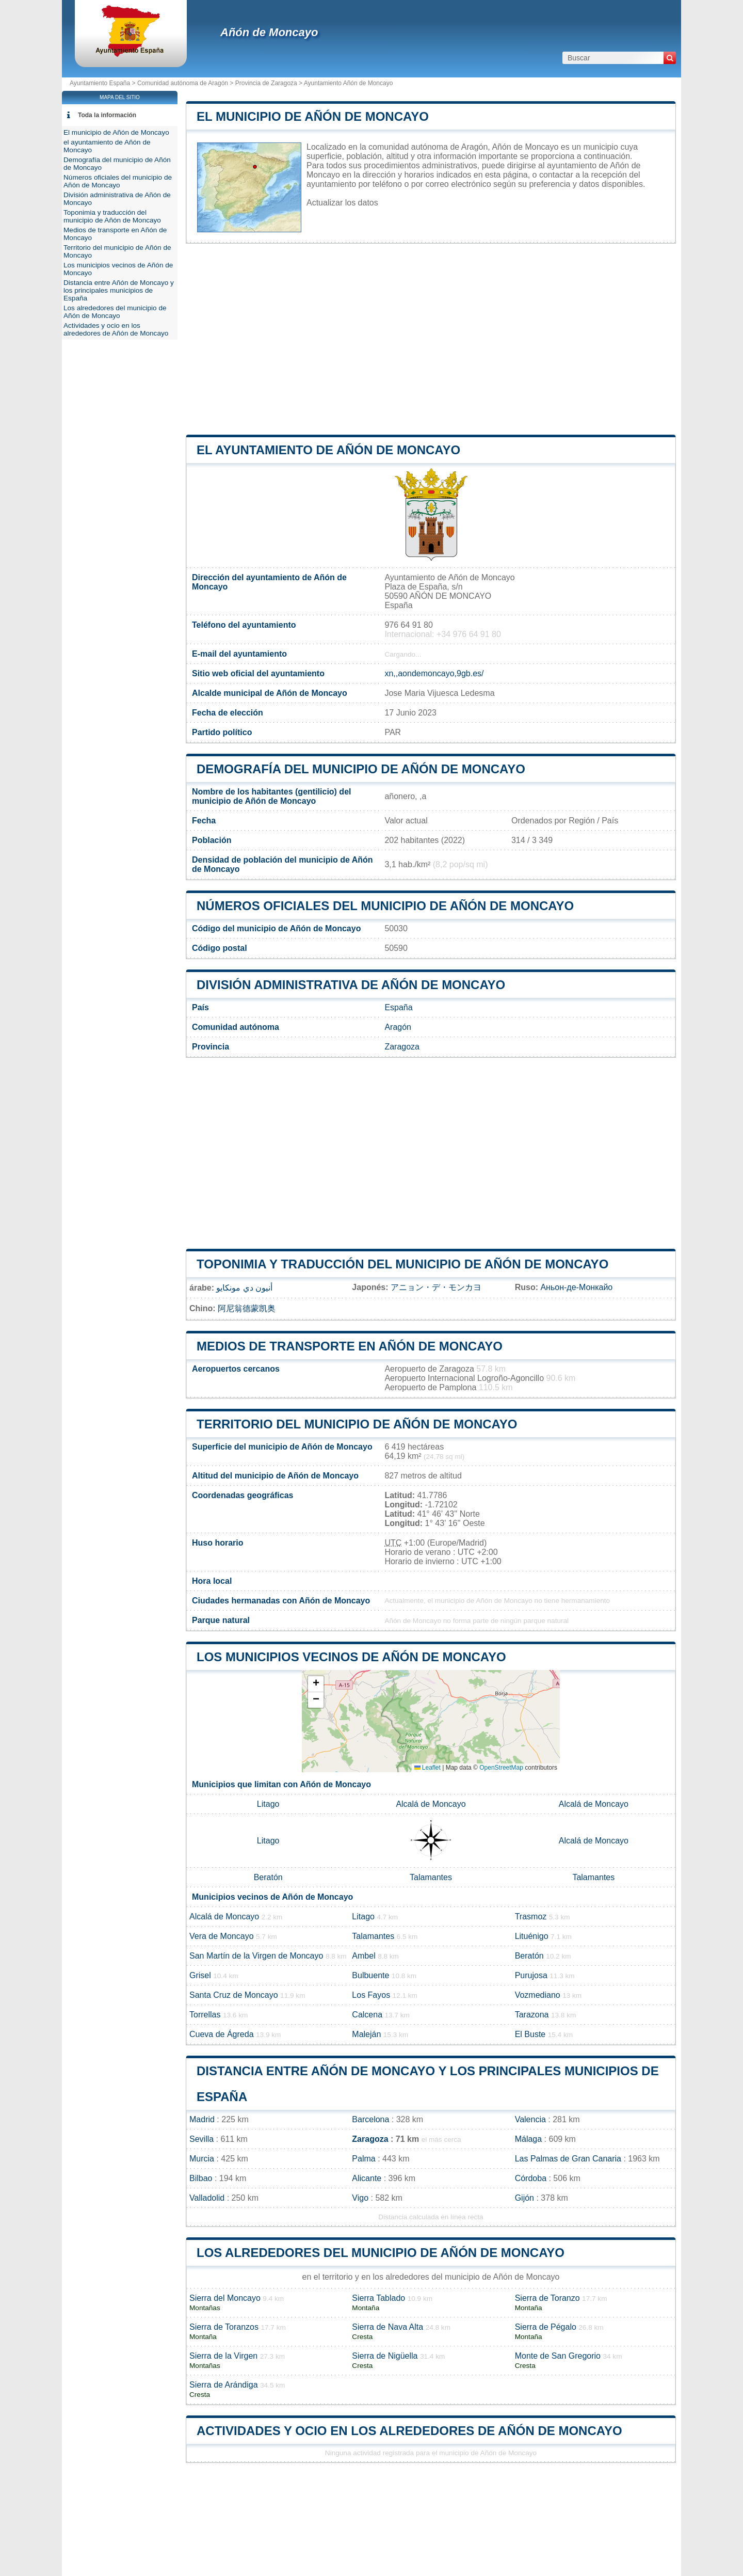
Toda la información (107, 115)
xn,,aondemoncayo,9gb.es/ (433, 673)
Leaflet (427, 1767)
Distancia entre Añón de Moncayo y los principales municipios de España (118, 290)
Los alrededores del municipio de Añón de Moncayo (380, 2253)
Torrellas (204, 2014)
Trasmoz (531, 1916)
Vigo (360, 2197)
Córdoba (530, 2178)
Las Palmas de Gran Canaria (568, 2158)
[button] (316, 1684)
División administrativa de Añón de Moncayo (351, 985)
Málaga (528, 2139)
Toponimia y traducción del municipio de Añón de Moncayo (402, 1264)
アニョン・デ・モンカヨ (436, 1287)
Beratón (268, 1877)
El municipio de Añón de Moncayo (313, 116)
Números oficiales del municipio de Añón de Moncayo (385, 906)
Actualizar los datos (342, 202)
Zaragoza (401, 1046)
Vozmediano (537, 1995)
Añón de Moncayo (269, 32)
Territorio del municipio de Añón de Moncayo (357, 1424)
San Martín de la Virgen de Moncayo (256, 1955)
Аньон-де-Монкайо (576, 1287)
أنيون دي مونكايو (244, 1287)
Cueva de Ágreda (221, 2034)
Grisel (200, 1975)
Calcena (367, 2014)
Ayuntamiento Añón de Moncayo (348, 83)
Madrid (202, 2119)
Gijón (524, 2197)
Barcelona (370, 2119)
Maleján (366, 2034)
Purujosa (531, 1975)
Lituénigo (531, 1936)
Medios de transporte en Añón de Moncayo (350, 1346)
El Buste (530, 2034)
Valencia (530, 2119)
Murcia (201, 2158)
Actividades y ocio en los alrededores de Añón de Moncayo (409, 2431)
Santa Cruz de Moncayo (233, 1995)
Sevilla (201, 2139)
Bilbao (200, 2178)
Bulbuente (370, 1975)
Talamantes (431, 1877)
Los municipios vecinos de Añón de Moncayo (351, 1657)
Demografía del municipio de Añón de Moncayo (361, 769)
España (398, 1007)
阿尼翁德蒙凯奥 (247, 1308)
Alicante (366, 2178)
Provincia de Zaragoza (266, 83)
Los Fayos (371, 1995)
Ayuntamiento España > (103, 83)
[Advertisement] (431, 339)
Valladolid (206, 2197)
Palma (363, 2158)
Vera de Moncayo (221, 1936)
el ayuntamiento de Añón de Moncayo (328, 450)
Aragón (397, 1027)
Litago (268, 1804)
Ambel (363, 1955)
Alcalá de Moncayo (430, 1804)
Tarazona (532, 2014)
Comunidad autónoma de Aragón (182, 83)
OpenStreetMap (501, 1767)
